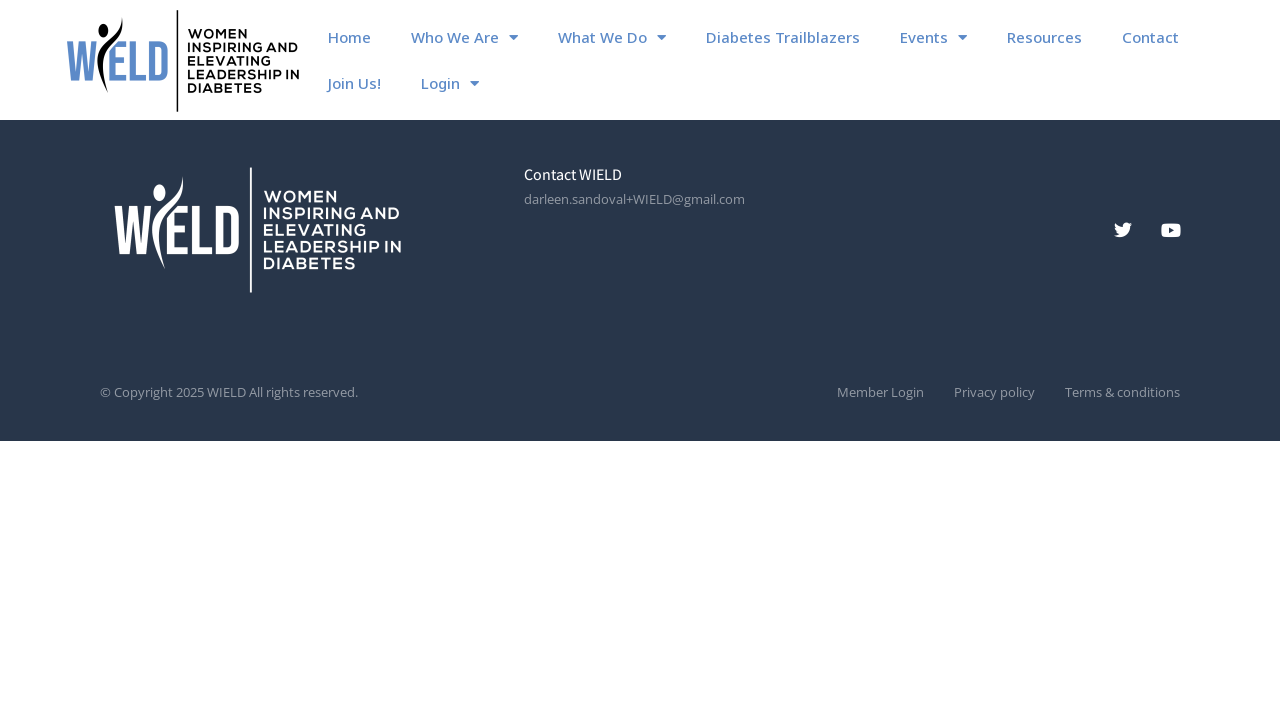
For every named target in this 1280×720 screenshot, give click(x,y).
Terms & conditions (1122, 392)
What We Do (612, 37)
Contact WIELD (573, 174)
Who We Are (464, 37)
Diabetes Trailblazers (783, 37)
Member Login (880, 392)
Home (349, 37)
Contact (1150, 37)
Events (933, 37)
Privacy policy (994, 392)
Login (450, 83)
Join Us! (354, 83)
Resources (1044, 37)
